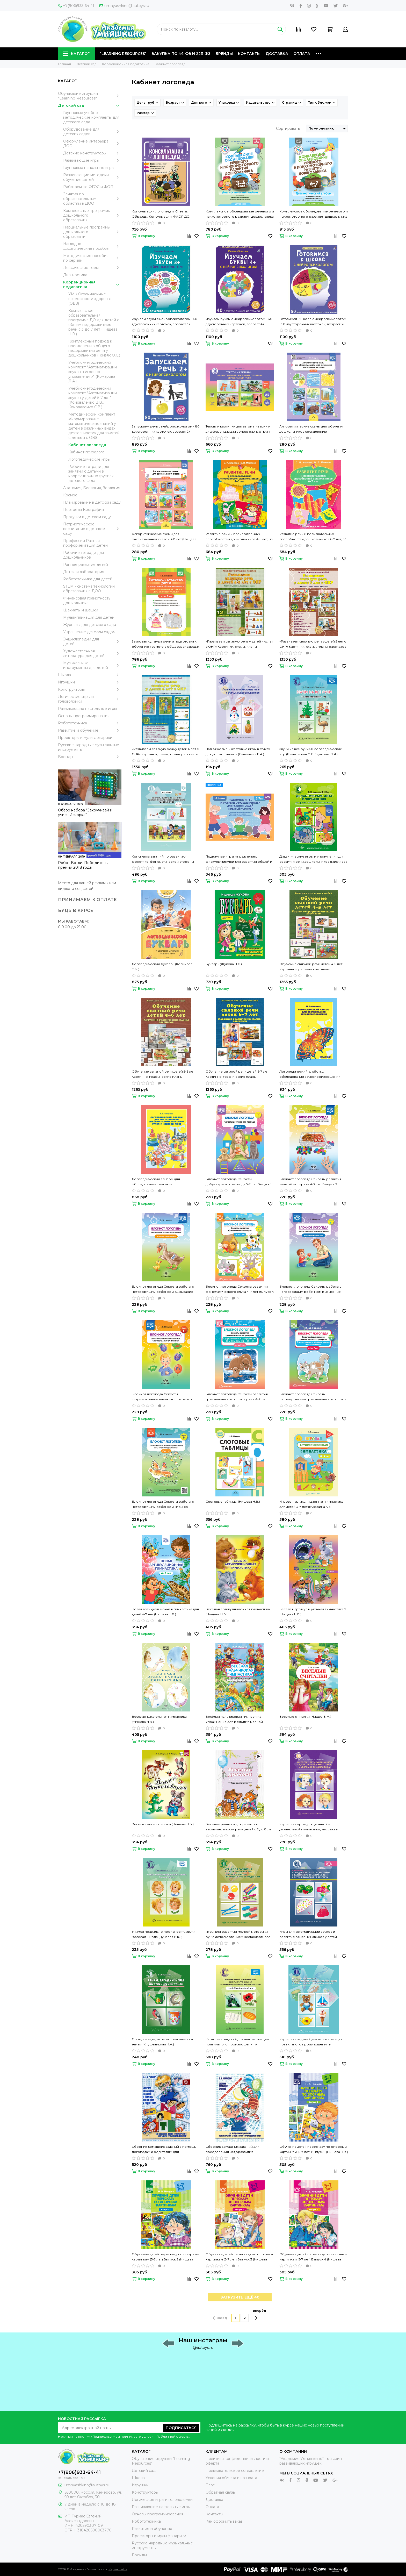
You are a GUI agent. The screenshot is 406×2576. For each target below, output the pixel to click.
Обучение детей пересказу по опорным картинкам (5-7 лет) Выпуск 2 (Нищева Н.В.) (165, 2257)
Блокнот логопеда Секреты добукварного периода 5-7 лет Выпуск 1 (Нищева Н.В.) (239, 1182)
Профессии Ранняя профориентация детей (85, 543)
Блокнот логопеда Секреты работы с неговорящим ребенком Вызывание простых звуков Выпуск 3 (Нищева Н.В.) (164, 1289)
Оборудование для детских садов (92, 131)
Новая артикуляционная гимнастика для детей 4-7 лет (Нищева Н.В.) (165, 1611)
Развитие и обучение (89, 730)
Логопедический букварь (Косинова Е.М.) (162, 966)
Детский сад (89, 105)
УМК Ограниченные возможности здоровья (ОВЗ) (89, 299)
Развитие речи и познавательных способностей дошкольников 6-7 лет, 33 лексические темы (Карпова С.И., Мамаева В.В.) (312, 537)
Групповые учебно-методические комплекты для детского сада (91, 117)
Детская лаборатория (83, 571)
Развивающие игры (92, 160)
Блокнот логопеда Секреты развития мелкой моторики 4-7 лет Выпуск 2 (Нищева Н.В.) (310, 1182)
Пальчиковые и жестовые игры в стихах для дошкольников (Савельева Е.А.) (238, 751)
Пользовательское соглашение (235, 2470)
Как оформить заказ (224, 2521)
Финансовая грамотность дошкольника (86, 600)
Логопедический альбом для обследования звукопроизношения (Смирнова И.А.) (309, 1074)
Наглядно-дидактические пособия (92, 246)
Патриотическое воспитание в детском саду (92, 529)
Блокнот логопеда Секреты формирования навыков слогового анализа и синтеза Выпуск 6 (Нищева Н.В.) (166, 1397)
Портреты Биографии (83, 509)
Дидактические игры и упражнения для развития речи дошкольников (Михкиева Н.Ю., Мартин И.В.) (313, 859)
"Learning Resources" (123, 53)
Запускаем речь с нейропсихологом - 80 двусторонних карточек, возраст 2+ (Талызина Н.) (166, 429)
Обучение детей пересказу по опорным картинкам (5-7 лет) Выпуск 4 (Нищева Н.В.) (313, 2257)
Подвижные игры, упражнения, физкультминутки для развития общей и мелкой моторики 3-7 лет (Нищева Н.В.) (239, 859)
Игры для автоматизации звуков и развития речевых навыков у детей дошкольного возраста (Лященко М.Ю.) (312, 1934)
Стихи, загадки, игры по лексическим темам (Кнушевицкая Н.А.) (162, 2041)
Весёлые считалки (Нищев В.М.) (305, 1716)
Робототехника (89, 723)
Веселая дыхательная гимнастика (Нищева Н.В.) (159, 1719)
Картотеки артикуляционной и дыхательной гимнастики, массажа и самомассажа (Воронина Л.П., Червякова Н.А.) (313, 1827)
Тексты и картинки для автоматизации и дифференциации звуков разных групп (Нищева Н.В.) (238, 429)
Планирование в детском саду (92, 502)
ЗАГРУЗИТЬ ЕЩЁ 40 (240, 2297)
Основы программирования (84, 715)
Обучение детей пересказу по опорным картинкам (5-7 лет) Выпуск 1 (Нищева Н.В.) (313, 2149)
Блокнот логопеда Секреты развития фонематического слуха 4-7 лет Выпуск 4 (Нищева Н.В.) (240, 1289)
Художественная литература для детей (92, 653)
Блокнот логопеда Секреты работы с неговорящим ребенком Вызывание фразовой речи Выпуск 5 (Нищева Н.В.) (311, 1289)
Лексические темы (92, 267)
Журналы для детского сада (89, 624)
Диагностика (75, 275)
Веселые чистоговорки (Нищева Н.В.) (163, 1824)
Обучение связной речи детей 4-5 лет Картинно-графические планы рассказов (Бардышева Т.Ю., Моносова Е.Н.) (311, 967)
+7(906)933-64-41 (76, 5)
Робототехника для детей (87, 579)
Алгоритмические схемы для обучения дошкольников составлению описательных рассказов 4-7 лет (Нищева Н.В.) (313, 429)
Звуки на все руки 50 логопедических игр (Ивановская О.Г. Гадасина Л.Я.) (310, 751)
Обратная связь (220, 2492)
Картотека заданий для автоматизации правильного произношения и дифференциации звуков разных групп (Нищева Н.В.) (312, 2042)
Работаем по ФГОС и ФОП (88, 186)
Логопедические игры (89, 459)
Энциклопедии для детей (92, 641)
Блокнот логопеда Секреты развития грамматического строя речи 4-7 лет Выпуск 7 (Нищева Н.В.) (237, 1397)
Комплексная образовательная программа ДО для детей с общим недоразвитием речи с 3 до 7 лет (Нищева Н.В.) (93, 322)
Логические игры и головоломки (89, 699)
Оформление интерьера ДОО (92, 143)
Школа (89, 675)
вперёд (259, 2314)
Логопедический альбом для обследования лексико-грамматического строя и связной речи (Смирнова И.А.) (165, 1182)
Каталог (76, 53)
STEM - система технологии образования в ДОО (89, 588)
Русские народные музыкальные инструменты (88, 747)
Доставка (277, 53)
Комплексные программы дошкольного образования (92, 215)
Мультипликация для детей (88, 617)
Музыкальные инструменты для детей (92, 665)
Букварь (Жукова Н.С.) (224, 964)
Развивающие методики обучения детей (92, 177)
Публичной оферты (172, 2436)
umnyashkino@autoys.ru (124, 5)
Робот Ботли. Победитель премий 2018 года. (82, 865)
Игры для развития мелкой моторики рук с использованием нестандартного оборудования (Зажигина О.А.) (238, 1934)
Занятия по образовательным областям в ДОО (92, 199)
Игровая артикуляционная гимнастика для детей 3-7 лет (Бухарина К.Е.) (311, 1504)
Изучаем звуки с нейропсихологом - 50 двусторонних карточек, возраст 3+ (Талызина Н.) (164, 322)
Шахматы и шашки (80, 610)
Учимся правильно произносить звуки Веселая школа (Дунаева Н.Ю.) (163, 1934)
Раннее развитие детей (85, 564)
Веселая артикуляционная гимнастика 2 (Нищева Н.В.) (312, 1611)
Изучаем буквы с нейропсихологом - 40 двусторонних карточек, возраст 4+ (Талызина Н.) (239, 322)
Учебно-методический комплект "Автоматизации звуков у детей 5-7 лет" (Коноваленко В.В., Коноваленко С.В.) (92, 397)
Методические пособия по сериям (92, 258)
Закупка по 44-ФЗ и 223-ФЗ (181, 53)
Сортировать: (288, 128)
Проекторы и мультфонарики (85, 737)
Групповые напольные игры (88, 167)
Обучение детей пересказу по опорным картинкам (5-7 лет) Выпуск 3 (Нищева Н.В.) (239, 2257)
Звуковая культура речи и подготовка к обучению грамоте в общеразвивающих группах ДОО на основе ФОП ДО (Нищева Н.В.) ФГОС (165, 644)
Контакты (249, 53)
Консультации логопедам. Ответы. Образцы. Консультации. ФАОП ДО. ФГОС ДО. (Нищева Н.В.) (161, 214)
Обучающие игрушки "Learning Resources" (89, 96)
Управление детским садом (89, 632)
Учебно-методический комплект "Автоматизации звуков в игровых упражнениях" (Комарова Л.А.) (92, 371)
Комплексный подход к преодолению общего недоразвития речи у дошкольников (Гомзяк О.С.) (94, 348)
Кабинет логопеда (87, 445)
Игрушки (89, 682)
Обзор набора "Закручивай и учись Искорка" (85, 812)
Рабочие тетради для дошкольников (83, 555)
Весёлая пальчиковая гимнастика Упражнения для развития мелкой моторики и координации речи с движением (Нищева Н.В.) (234, 1719)
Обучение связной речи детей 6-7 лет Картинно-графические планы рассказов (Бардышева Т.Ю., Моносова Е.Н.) (238, 1074)
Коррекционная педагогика (92, 284)
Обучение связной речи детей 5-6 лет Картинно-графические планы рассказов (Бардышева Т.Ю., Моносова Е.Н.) (164, 1074)
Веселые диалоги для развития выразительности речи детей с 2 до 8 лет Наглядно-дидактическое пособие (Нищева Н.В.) (239, 1827)
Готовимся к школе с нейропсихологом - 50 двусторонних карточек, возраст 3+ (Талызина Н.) (312, 322)
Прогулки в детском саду (87, 517)
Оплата (301, 53)
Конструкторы (89, 689)
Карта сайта (117, 2569)
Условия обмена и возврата (231, 2477)
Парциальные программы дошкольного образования (92, 232)
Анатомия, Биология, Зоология (91, 488)
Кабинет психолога (86, 452)
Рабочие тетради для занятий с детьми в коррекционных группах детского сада (90, 473)
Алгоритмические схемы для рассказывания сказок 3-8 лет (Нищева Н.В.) (164, 537)
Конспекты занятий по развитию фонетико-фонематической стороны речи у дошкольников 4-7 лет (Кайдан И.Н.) (163, 859)
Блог (210, 2485)
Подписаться (181, 2427)
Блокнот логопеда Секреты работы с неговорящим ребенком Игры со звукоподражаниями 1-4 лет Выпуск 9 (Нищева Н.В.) (163, 1504)
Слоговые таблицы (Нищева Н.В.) (233, 1501)
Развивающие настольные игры (87, 708)
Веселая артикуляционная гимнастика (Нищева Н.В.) (238, 1611)
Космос (70, 495)
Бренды (224, 53)
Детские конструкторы (92, 153)
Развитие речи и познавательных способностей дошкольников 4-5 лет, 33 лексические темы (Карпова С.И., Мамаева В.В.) (239, 537)
